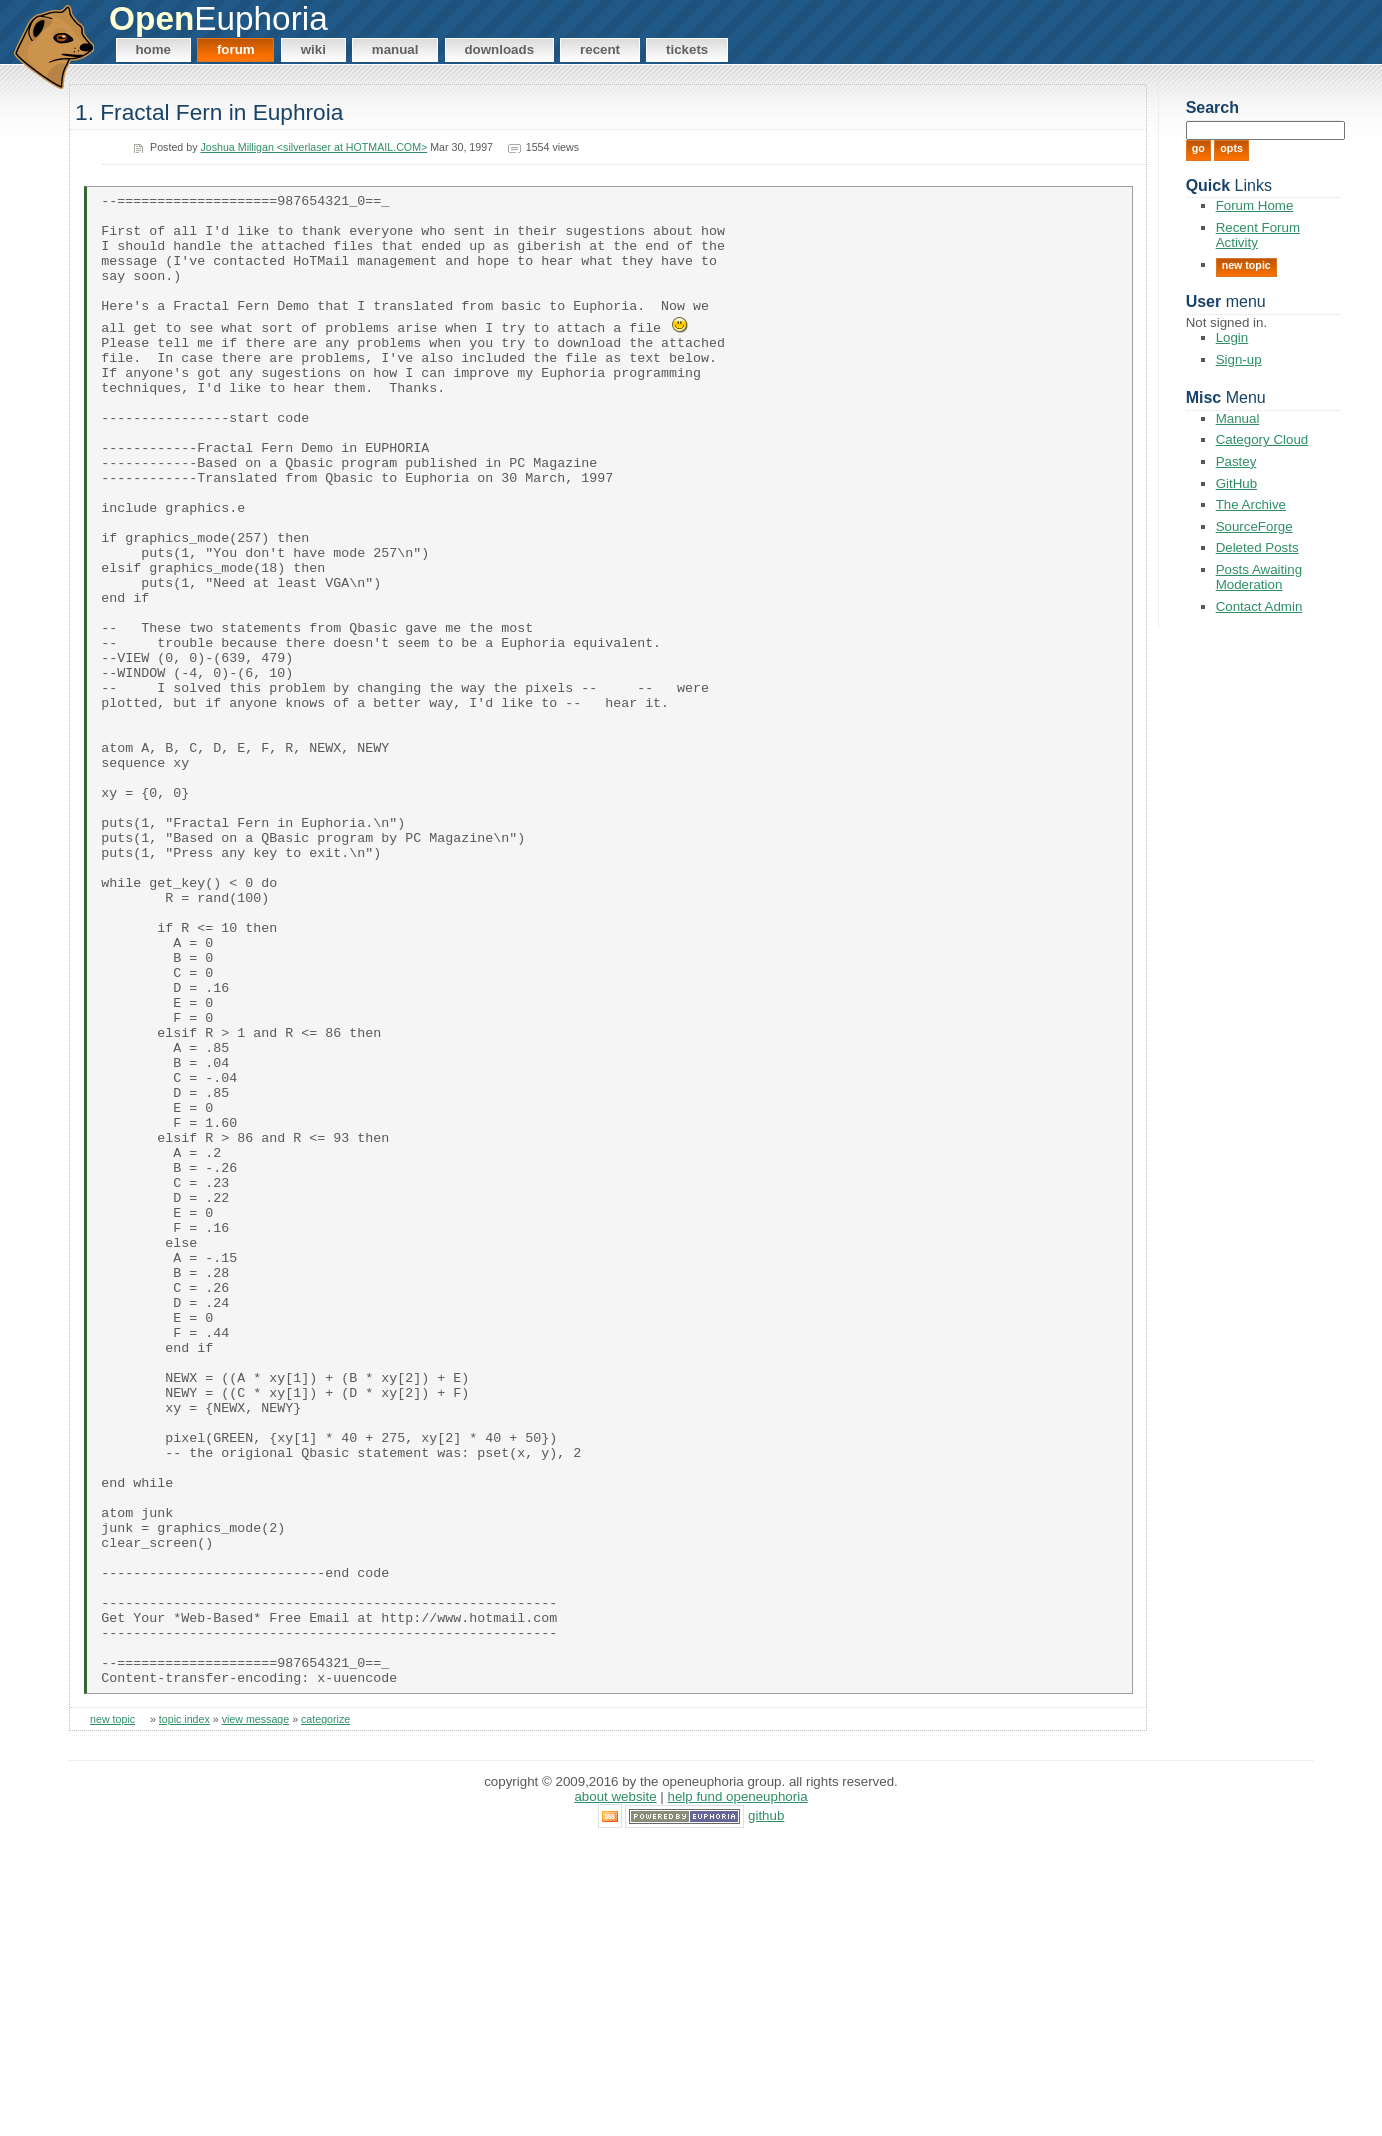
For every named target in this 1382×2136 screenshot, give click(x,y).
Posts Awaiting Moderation (1259, 577)
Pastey (1236, 461)
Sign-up (1239, 359)
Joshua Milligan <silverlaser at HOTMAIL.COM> (313, 147)
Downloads (499, 49)
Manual (395, 49)
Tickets (687, 49)
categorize (325, 2014)
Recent (600, 49)
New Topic (1246, 265)
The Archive (1251, 504)
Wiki (313, 49)
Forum (236, 49)
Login (1232, 337)
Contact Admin (1259, 606)
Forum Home (1255, 205)
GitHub (1236, 483)
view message (256, 2014)
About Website (615, 2090)
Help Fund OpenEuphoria (738, 2090)
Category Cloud (1262, 439)
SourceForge (1254, 526)
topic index (184, 2014)
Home (153, 49)
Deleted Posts (1257, 547)
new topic (112, 2014)
